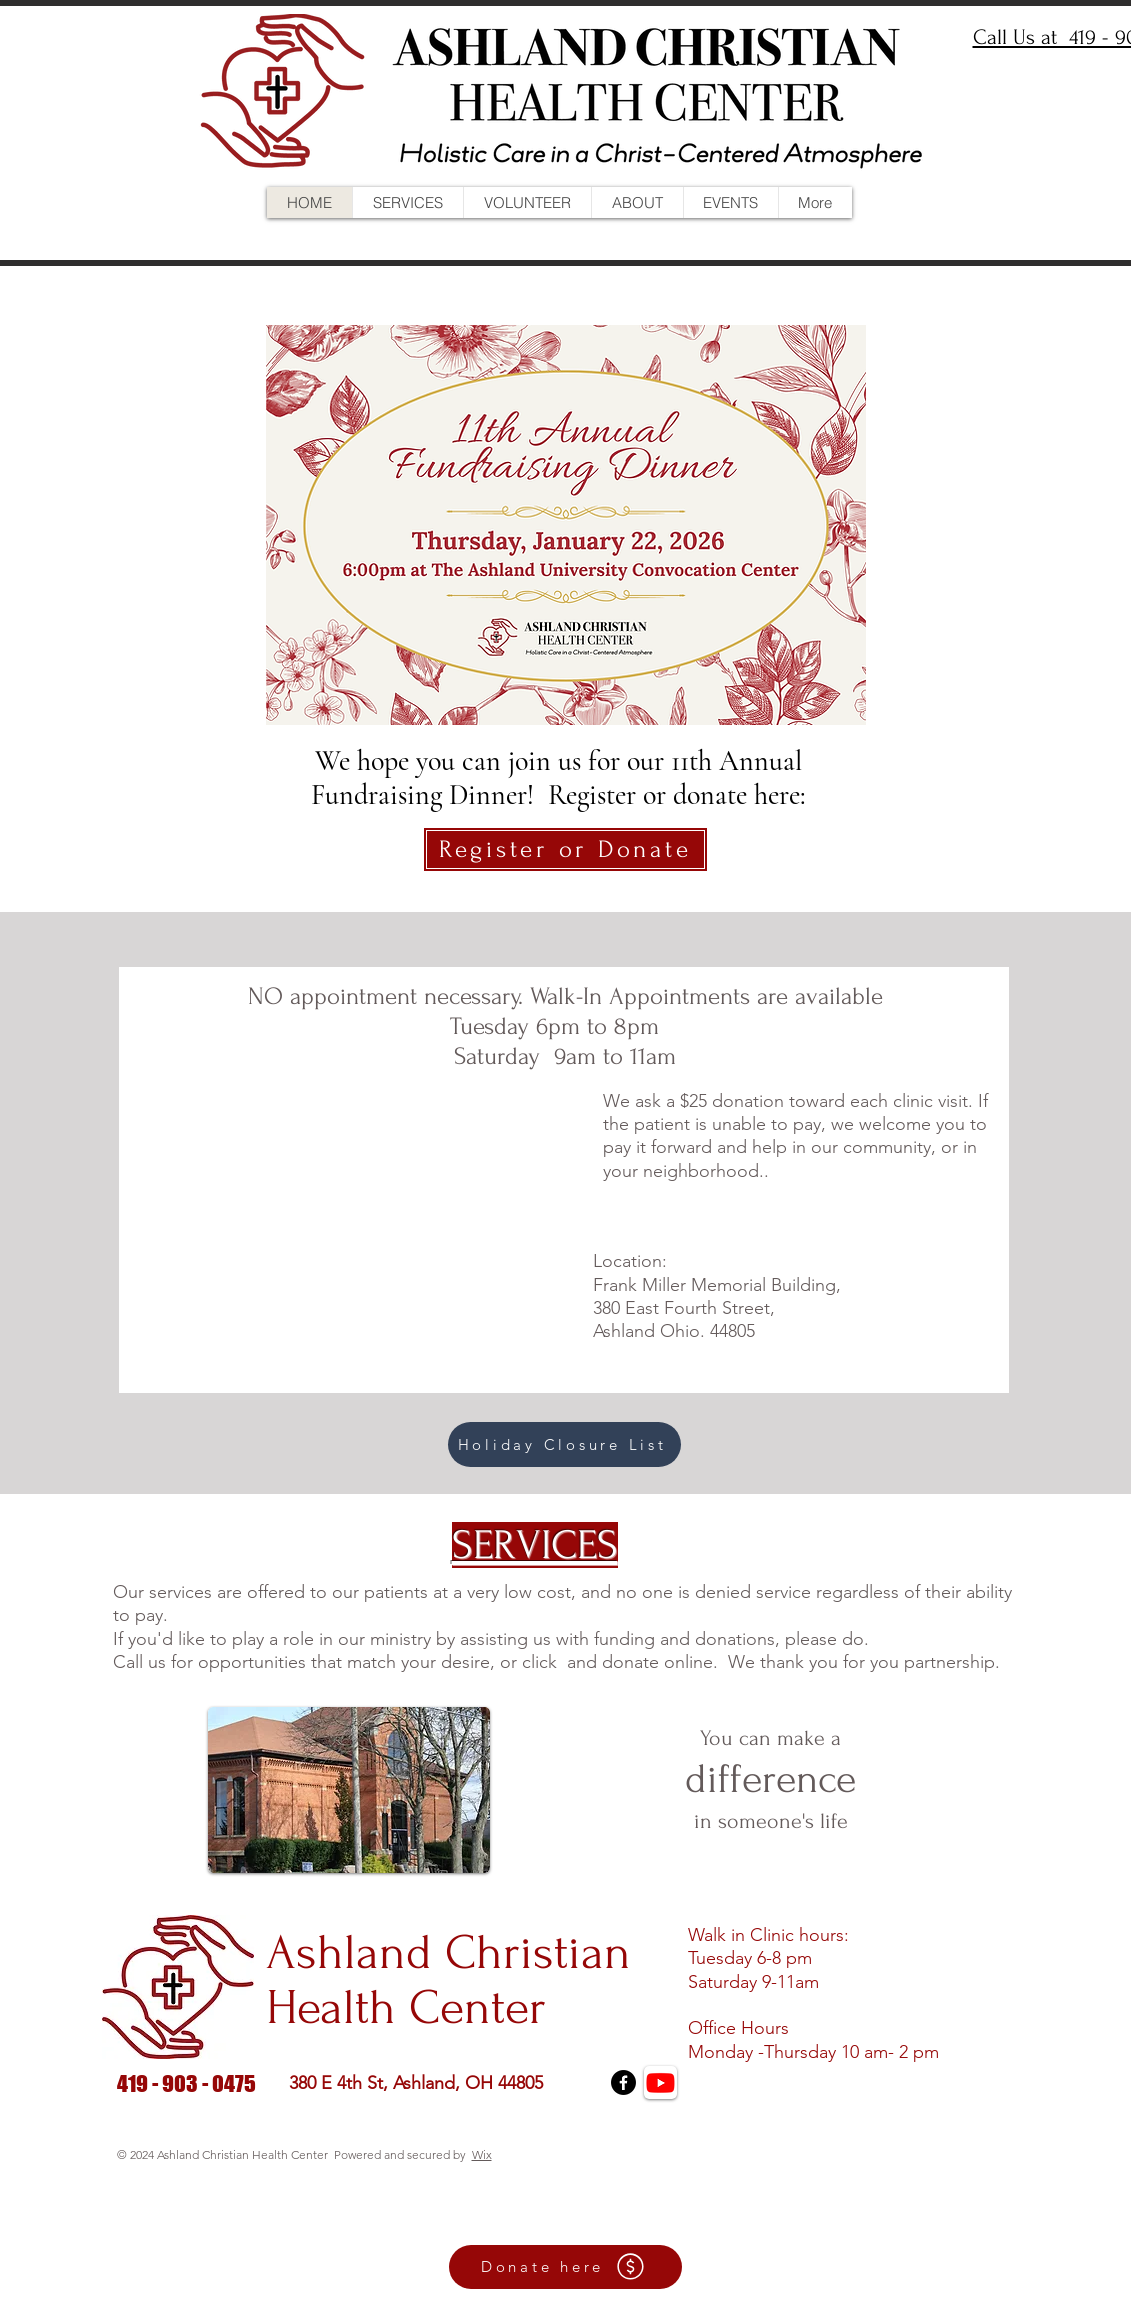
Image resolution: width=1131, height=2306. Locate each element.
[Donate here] (565, 2267)
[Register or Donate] (565, 849)
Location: (630, 1261)
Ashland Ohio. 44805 (674, 1331)
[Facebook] (623, 2082)
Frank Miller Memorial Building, (717, 1285)
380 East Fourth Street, (684, 1308)
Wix (482, 2154)
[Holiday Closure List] (564, 1444)
